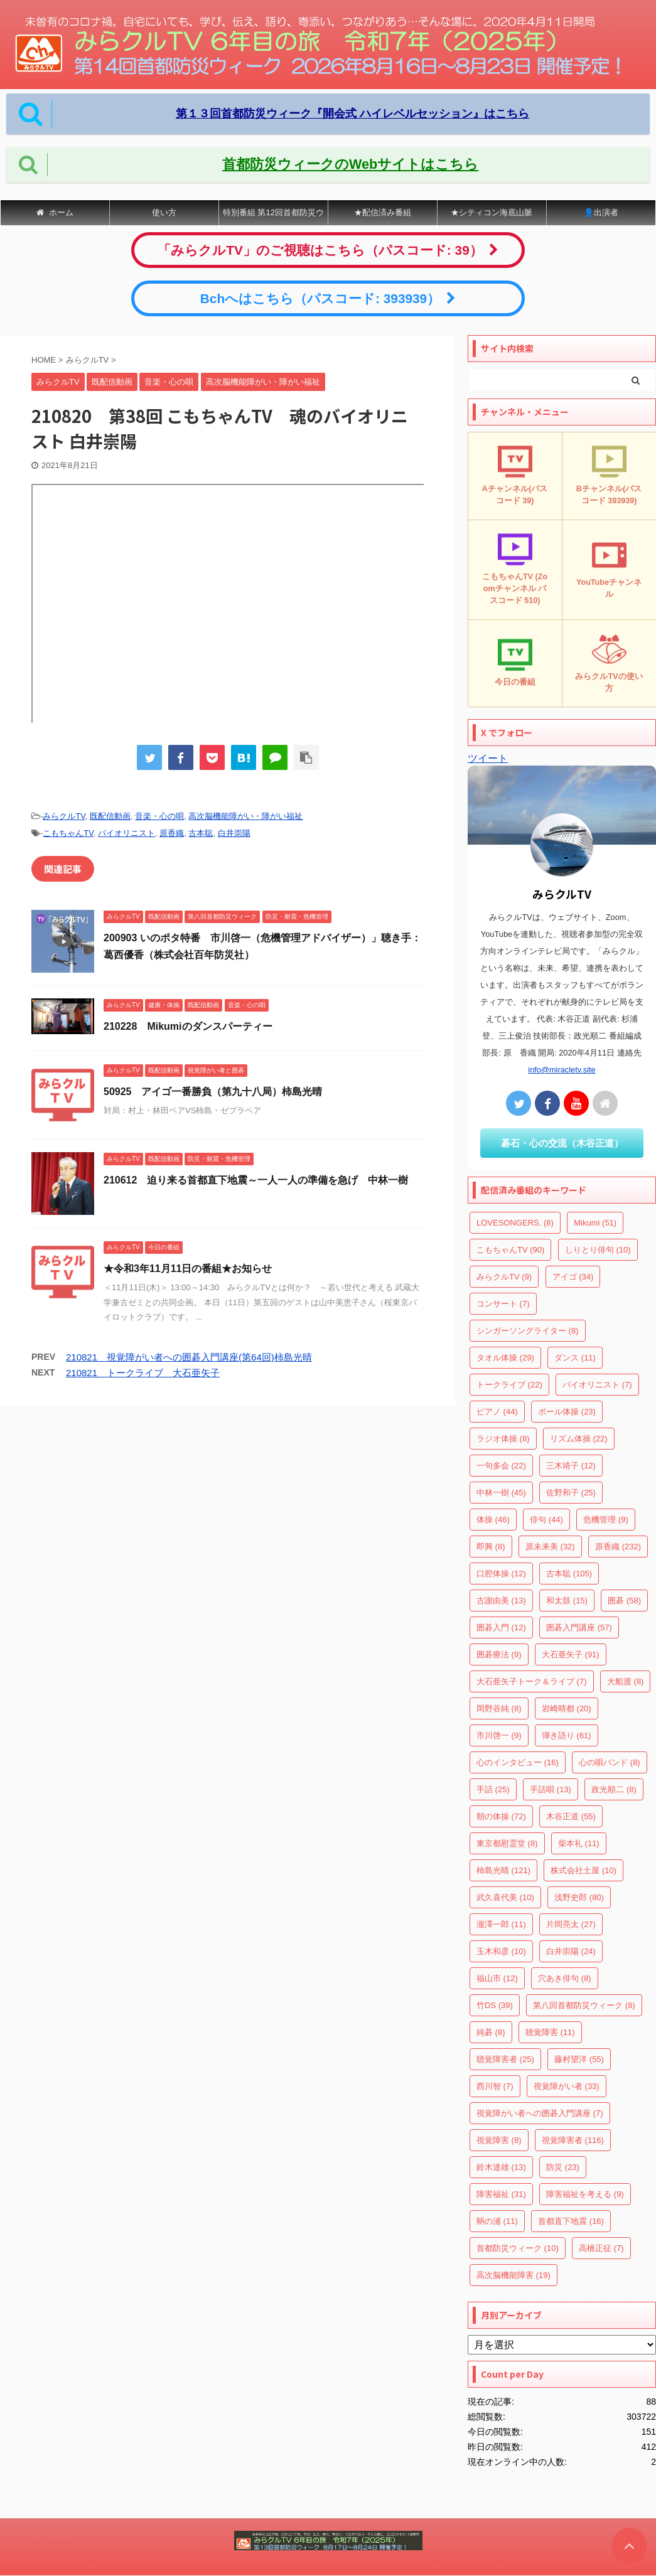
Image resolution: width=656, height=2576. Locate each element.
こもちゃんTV (68, 833)
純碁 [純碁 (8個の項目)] (490, 2032)
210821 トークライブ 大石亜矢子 (143, 1372)
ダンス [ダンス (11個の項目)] (575, 1357)
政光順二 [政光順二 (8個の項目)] (614, 1789)
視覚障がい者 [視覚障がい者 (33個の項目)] (567, 2086)
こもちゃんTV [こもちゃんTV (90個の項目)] (510, 1249)
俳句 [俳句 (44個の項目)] (546, 1519)
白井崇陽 (234, 833)
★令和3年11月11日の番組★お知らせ (188, 1268)
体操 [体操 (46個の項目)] (493, 1519)
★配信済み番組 (382, 212)
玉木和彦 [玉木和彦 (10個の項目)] (501, 1951)
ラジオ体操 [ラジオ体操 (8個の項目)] (503, 1438)
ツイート (488, 758)
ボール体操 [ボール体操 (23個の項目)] (567, 1411)
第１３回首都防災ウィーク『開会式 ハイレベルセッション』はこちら (352, 113)
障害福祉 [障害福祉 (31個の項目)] (501, 2194)
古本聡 (200, 833)
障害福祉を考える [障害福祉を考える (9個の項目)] (585, 2194)
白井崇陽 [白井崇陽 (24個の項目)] (571, 1951)
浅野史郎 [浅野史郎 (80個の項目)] (579, 1897)
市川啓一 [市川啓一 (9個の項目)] (499, 1735)
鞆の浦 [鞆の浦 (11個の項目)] (497, 2221)
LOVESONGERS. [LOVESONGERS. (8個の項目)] (515, 1222)
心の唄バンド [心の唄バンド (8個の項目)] (609, 1762)
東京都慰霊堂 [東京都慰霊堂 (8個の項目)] (507, 1843)
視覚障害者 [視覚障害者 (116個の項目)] (573, 2140)
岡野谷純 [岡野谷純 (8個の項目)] (499, 1708)
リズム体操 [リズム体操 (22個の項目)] (579, 1438)
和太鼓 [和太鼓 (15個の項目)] (567, 1600)
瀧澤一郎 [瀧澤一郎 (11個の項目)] (501, 1924)
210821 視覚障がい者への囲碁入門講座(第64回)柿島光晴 (189, 1357)
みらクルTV (64, 816)
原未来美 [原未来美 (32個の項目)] (550, 1546)
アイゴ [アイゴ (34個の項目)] (573, 1276)
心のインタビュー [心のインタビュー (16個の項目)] (517, 1762)
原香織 (171, 833)
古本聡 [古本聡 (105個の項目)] (569, 1573)
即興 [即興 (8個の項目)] (490, 1546)
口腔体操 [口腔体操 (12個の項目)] (501, 1573)
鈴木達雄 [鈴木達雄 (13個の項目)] (501, 2167)
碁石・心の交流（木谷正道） (562, 1143)
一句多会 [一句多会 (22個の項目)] (501, 1465)
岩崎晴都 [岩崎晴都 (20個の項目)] (566, 1708)
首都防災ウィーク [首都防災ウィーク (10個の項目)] (517, 2248)
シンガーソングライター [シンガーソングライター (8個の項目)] (527, 1330)
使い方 (164, 212)
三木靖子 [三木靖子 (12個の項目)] (571, 1465)
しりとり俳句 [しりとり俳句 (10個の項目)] (598, 1249)
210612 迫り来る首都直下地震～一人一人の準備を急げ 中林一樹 (256, 1180)
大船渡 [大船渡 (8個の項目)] (625, 1681)
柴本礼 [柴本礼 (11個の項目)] (579, 1843)
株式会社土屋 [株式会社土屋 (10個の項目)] (583, 1870)
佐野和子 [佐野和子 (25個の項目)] (571, 1492)
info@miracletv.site (561, 1069)
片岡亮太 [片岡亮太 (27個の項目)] (571, 1924)
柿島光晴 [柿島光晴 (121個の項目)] (503, 1870)
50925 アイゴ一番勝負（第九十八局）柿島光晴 (213, 1091)
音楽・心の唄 (159, 816)
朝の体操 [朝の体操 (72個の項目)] (501, 1816)
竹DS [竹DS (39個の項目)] (494, 2005)
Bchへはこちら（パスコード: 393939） (328, 298)
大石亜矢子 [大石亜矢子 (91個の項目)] (571, 1654)
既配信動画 (110, 816)
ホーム (55, 212)
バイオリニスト (126, 833)
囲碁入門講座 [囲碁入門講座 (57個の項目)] (579, 1627)
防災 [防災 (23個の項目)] (562, 2167)
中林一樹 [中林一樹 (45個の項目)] (501, 1492)
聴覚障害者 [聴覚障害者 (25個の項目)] (505, 2059)
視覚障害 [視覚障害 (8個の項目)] (499, 2140)
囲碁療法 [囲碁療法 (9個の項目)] (499, 1654)
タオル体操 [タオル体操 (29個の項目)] (505, 1357)
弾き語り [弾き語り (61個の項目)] (566, 1735)
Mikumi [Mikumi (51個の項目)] (595, 1222)
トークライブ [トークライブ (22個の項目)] (509, 1384)
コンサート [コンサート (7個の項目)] (503, 1303)
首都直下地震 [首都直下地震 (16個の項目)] (571, 2221)
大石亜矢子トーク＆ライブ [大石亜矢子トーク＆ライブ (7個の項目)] (531, 1681)
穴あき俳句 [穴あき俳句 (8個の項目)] (564, 1978)
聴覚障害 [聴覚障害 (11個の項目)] (550, 2032)
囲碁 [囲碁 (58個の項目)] (624, 1600)
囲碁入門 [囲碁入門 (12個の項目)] (501, 1627)
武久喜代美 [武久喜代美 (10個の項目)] (505, 1897)
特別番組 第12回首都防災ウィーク (273, 216)
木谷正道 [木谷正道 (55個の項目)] (571, 1816)
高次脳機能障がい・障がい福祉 (245, 816)
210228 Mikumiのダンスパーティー (188, 1026)
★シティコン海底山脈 (491, 212)
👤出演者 (601, 212)
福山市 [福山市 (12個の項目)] (497, 1978)
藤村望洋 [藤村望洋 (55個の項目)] (579, 2059)
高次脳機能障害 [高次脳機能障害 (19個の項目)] (513, 2275)
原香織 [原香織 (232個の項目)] (618, 1546)
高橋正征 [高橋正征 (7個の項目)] (601, 2248)
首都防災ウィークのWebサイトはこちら (350, 164)
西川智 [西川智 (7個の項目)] (495, 2086)
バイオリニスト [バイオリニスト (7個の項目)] (597, 1384)
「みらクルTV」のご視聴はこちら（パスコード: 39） (328, 250)
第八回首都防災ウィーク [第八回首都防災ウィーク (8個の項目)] (584, 2005)
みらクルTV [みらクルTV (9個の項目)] (504, 1276)
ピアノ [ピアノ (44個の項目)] (497, 1411)
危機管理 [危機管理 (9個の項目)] (605, 1519)
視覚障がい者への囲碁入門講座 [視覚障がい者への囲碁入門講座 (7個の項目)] (539, 2113)
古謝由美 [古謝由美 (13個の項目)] (501, 1600)
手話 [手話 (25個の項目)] (493, 1789)
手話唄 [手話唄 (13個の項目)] (550, 1789)
